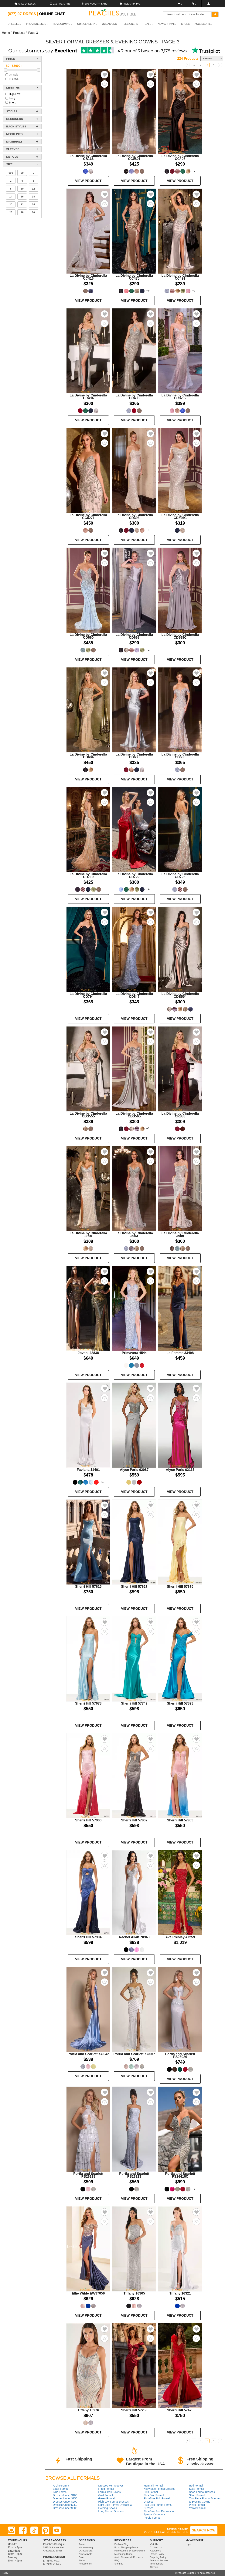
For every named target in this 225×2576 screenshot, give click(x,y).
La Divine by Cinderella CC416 (88, 277)
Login (188, 2544)
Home (6, 32)
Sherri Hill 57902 (134, 1820)
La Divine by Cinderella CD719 (88, 875)
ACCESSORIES (203, 23)
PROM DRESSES (37, 23)
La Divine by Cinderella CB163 (88, 157)
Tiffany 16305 (134, 2293)
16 (22, 196)
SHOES (185, 23)
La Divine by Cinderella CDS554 (180, 995)
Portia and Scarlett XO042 (88, 2054)
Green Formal (106, 2498)
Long (12, 98)
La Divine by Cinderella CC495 (134, 396)
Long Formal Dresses (111, 2511)
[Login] (208, 3)
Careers (154, 2567)
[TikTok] (34, 2530)
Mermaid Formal (153, 2485)
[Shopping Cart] (194, 3)
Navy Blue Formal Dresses (159, 2488)
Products (19, 32)
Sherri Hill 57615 (88, 1586)
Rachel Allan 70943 (134, 1937)
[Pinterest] (45, 2530)
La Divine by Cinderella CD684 (88, 756)
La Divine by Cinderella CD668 (134, 636)
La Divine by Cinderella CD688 (134, 756)
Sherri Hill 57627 (134, 1586)
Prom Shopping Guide (126, 2547)
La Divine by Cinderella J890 (88, 1234)
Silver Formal (197, 2495)
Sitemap (118, 2563)
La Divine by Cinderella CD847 (134, 995)
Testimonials (156, 2563)
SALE (149, 23)
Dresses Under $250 (65, 2504)
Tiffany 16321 (180, 2293)
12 (33, 188)
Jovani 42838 (88, 1353)
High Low (14, 94)
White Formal (197, 2504)
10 (22, 188)
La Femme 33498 (180, 1353)
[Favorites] (180, 3)
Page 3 (33, 32)
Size (9, 164)
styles (11, 111)
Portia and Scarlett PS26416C (180, 2175)
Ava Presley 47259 (180, 1937)
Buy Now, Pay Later (95, 3)
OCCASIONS (110, 23)
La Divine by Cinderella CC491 (180, 277)
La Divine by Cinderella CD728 (180, 875)
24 (33, 204)
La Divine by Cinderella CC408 (180, 157)
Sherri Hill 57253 (134, 2410)
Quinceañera (85, 2550)
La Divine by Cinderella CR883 (180, 1115)
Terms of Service (159, 2560)
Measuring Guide (123, 2554)
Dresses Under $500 (65, 2508)
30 (33, 212)
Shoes (82, 2560)
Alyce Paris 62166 (180, 1470)
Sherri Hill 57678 (88, 1703)
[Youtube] (57, 2530)
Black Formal (60, 2488)
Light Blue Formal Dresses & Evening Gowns (115, 2506)
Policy (5, 2573)
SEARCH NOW (204, 2530)
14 (10, 196)
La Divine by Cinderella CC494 (88, 396)
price (10, 58)
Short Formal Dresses (202, 2492)
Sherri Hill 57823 (180, 1703)
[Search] (215, 14)
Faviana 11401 (88, 1470)
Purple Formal (152, 2517)
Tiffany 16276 (88, 2410)
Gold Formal (105, 2495)
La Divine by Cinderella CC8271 (88, 516)
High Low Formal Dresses (113, 2501)
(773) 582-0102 (51, 2560)
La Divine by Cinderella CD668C (180, 636)
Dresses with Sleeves (111, 2485)
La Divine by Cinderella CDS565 (134, 1115)
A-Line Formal (61, 2485)
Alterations (155, 2550)
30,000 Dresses (25, 3)
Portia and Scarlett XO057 (134, 2054)
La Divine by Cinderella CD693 (180, 756)
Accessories (85, 2563)
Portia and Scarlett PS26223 (134, 2175)
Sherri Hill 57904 (88, 1937)
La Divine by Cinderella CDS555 (88, 1115)
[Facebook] (23, 2530)
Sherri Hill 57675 (180, 1586)
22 (22, 204)
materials (14, 141)
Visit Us (154, 2544)
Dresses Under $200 (65, 2501)
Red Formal (196, 2485)
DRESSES (14, 23)
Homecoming (86, 2547)
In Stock (14, 78)
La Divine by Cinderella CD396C (180, 516)
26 (10, 212)
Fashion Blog (121, 2544)
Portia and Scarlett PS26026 (180, 2055)
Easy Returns (60, 3)
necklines (14, 134)
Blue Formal (60, 2492)
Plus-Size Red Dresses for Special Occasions (159, 2513)
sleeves (12, 149)
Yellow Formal (197, 2508)
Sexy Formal (196, 2488)
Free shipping (130, 3)
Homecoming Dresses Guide (129, 2550)
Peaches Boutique (186, 2573)
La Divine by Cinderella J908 (180, 1234)
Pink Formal (151, 2492)
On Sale (14, 74)
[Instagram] (11, 2530)
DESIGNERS (132, 23)
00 (22, 172)
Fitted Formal (106, 2488)
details (12, 156)
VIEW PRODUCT (88, 181)
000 (11, 172)
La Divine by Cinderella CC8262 (180, 396)
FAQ (116, 2560)
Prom (81, 2544)
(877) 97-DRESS (52, 2564)
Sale (81, 2557)
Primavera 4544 (134, 1353)
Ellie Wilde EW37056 (88, 2293)
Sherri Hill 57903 (180, 1820)
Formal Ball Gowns (109, 2492)
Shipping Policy (158, 2557)
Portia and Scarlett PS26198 (88, 2175)
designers (14, 118)
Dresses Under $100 (65, 2495)
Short (12, 102)
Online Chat (52, 14)
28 (22, 212)
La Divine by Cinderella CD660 (88, 636)
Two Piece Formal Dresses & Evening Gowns (205, 2500)
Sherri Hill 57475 (180, 2410)
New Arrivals (167, 23)
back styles (16, 126)
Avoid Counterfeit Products (128, 2557)
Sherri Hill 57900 (88, 1820)
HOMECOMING (62, 23)
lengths (13, 87)
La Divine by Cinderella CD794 (88, 995)
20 (10, 204)
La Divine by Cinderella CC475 (134, 277)
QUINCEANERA (87, 23)
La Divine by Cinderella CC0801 (134, 157)
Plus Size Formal (154, 2495)
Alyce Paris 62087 (134, 1470)
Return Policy (157, 2554)
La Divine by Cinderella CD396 (134, 516)
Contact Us (156, 2547)
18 (33, 196)
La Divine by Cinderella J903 (134, 1234)
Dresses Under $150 (65, 2498)
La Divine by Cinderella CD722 (134, 875)
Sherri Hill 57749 (134, 1703)
